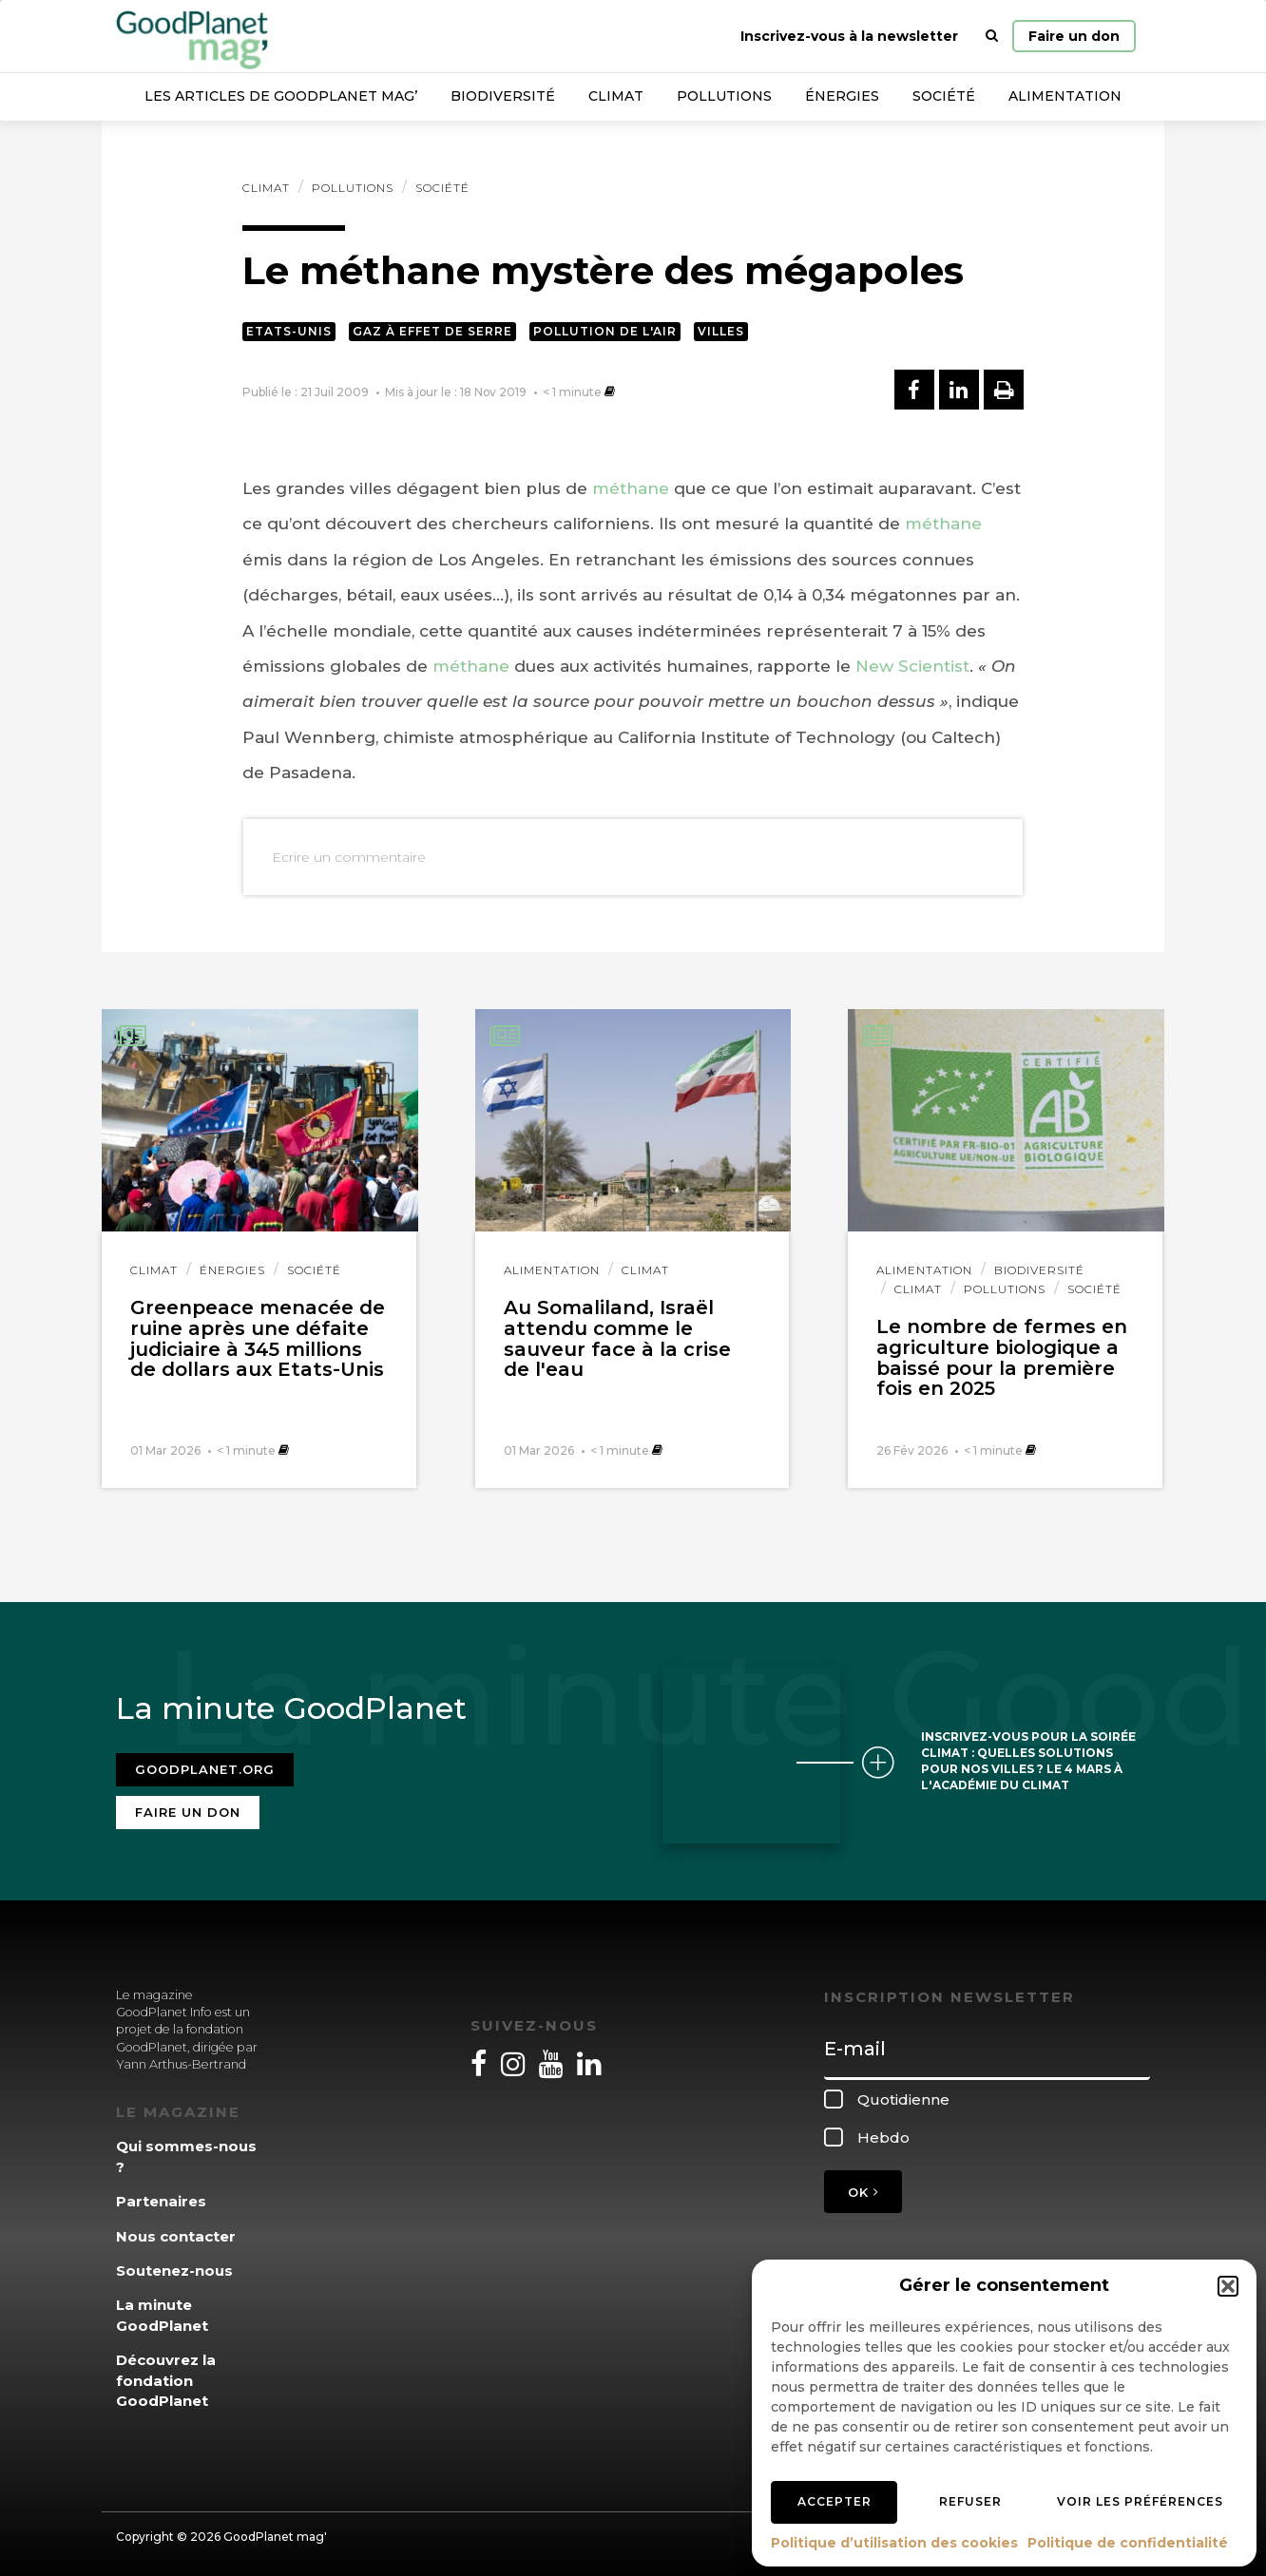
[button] (1227, 2286)
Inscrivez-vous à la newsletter (849, 36)
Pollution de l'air (605, 331)
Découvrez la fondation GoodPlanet (166, 2375)
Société (943, 96)
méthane (630, 488)
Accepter (834, 2501)
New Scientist (912, 666)
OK (863, 2187)
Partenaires (161, 2196)
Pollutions (724, 96)
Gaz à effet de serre (432, 331)
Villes (721, 331)
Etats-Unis (289, 331)
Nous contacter (176, 2231)
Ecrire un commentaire (349, 857)
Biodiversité (503, 96)
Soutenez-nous (174, 2266)
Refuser (970, 2501)
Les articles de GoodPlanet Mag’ (280, 96)
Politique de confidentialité (1127, 2542)
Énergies (842, 96)
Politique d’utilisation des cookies (894, 2542)
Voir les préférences (1140, 2501)
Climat (615, 96)
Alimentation (1065, 96)
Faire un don (1074, 36)
